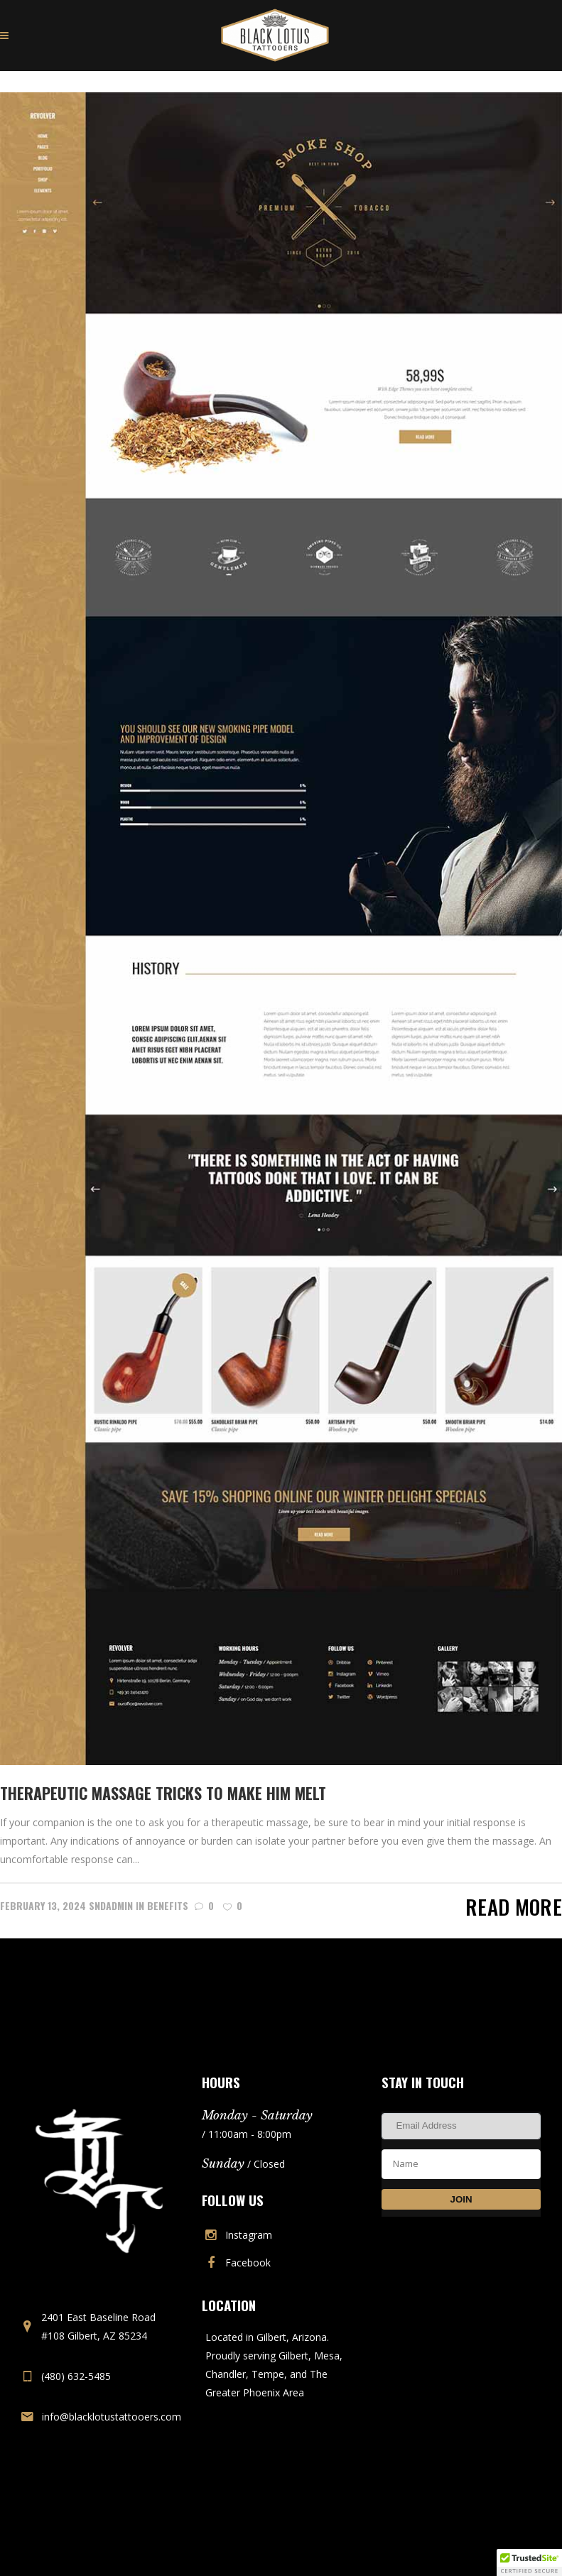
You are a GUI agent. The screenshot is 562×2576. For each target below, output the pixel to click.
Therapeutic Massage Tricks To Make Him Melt (163, 1792)
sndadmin (111, 1905)
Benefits (167, 1905)
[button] (529, 2562)
